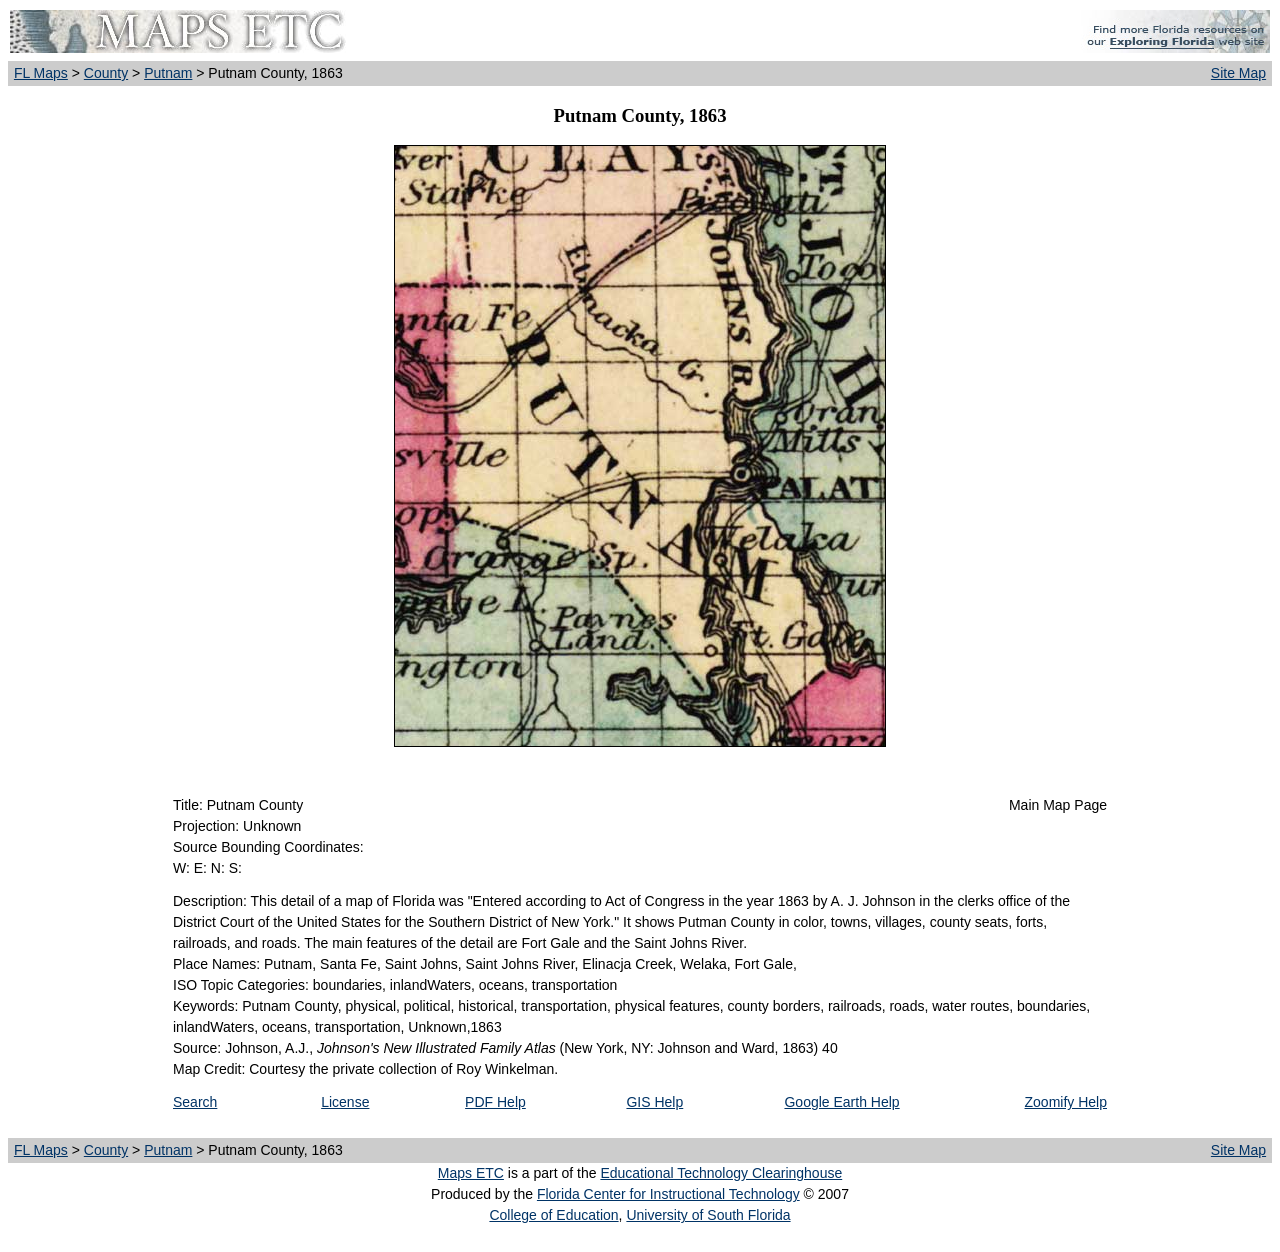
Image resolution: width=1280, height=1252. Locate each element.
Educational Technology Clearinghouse (721, 1173)
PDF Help (495, 1102)
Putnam (168, 73)
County (106, 73)
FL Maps (41, 73)
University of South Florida (708, 1215)
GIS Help (654, 1102)
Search (195, 1102)
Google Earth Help (841, 1102)
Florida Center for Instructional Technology (668, 1194)
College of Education (553, 1215)
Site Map (1238, 73)
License (345, 1102)
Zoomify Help (1066, 1102)
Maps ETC (471, 1173)
